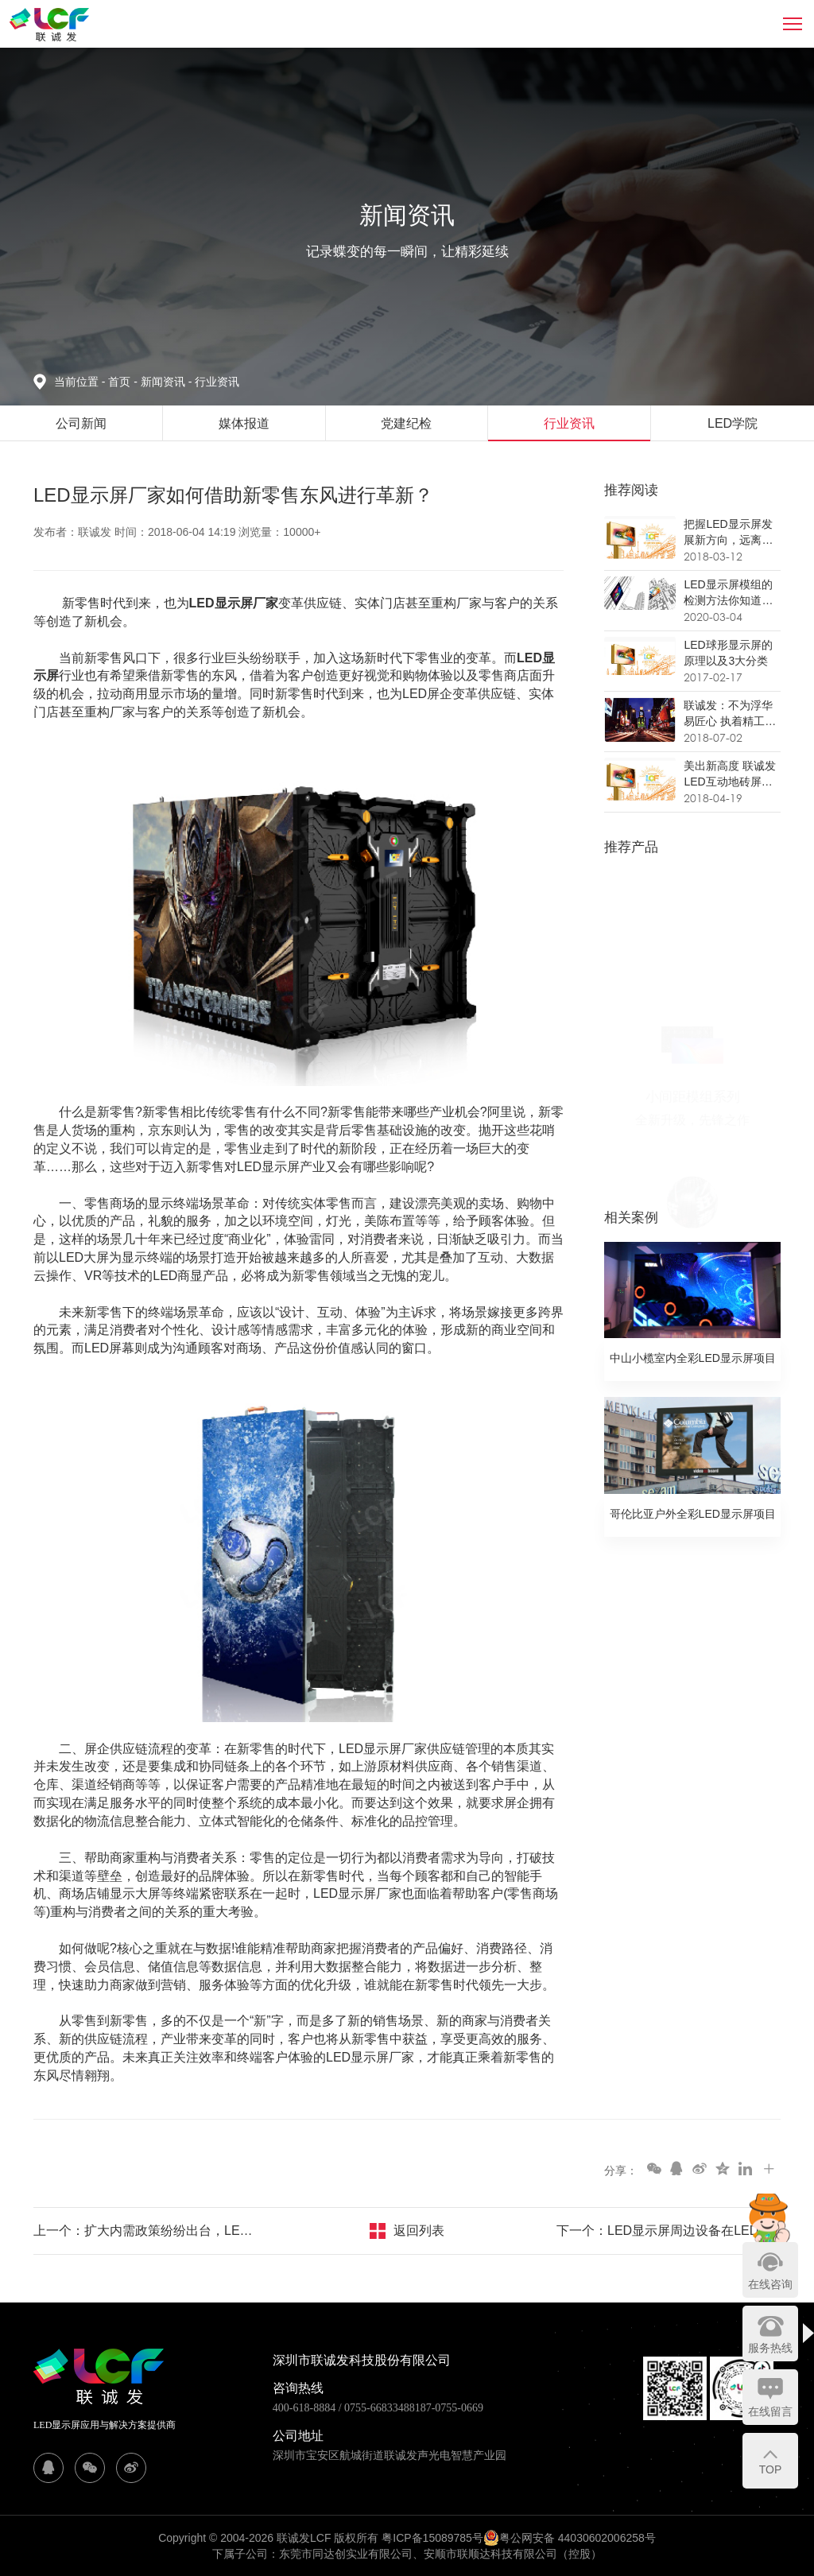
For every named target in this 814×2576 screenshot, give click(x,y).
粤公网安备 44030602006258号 (569, 2538)
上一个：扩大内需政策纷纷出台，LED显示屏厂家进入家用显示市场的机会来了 (145, 2230)
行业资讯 (217, 381)
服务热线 (770, 2347)
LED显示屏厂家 (233, 603)
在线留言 (770, 2411)
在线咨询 (770, 2284)
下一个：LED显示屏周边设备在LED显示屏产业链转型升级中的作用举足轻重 (668, 2230)
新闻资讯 (168, 381)
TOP (770, 2469)
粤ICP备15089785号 (432, 2537)
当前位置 (81, 381)
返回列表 (418, 2230)
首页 (121, 381)
